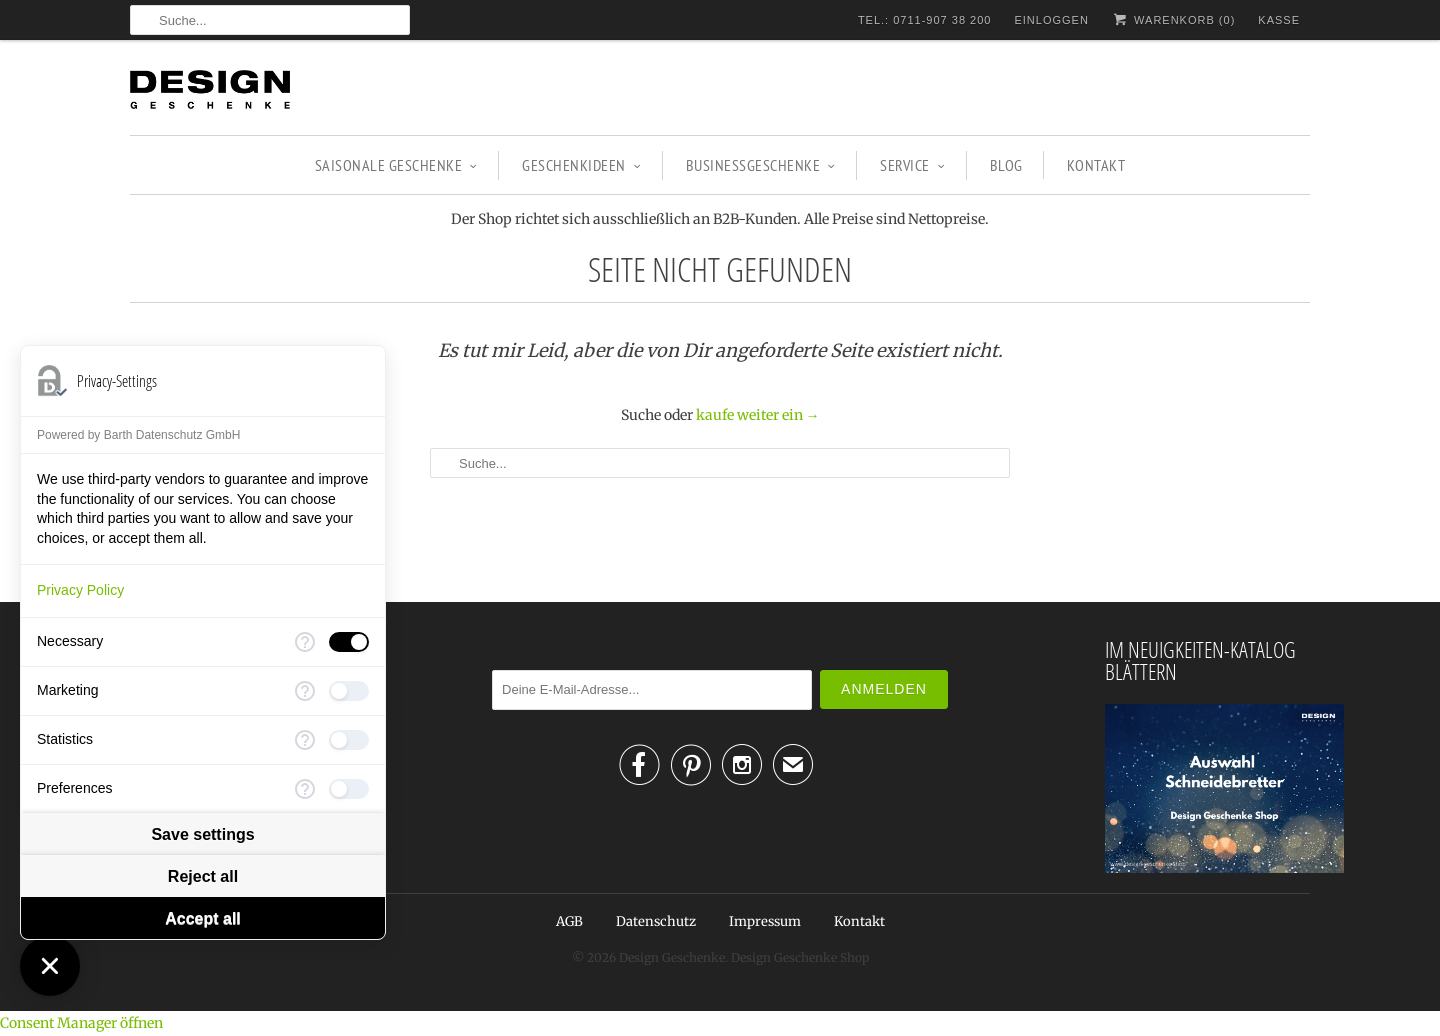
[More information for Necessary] (305, 642)
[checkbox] (349, 642)
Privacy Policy (80, 590)
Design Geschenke (672, 957)
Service (912, 165)
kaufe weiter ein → (758, 415)
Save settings (202, 834)
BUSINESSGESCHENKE (761, 165)
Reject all (203, 876)
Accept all (203, 918)
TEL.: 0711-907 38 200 (925, 20)
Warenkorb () (1173, 19)
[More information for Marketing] (305, 691)
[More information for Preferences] (305, 789)
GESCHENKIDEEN (581, 165)
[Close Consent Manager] (50, 966)
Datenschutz (656, 921)
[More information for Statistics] (305, 740)
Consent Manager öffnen (81, 1023)
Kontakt (1096, 165)
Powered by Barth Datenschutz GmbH (138, 435)
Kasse (1279, 20)
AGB (569, 921)
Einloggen (1051, 20)
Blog (1006, 165)
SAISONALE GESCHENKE (396, 165)
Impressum (765, 921)
